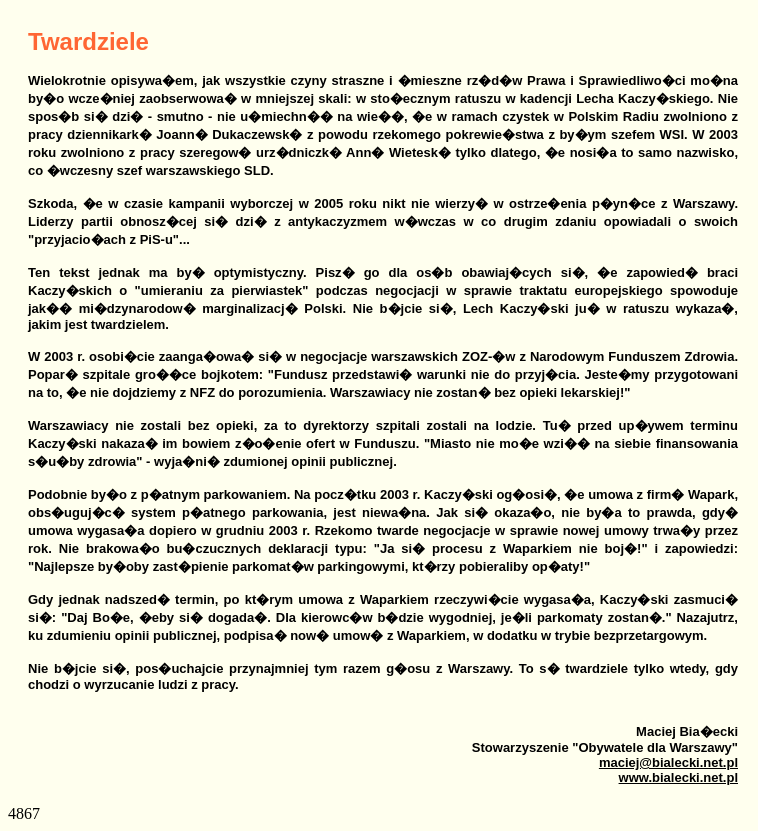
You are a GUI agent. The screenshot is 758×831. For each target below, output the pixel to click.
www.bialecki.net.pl (678, 777)
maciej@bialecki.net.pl (668, 762)
